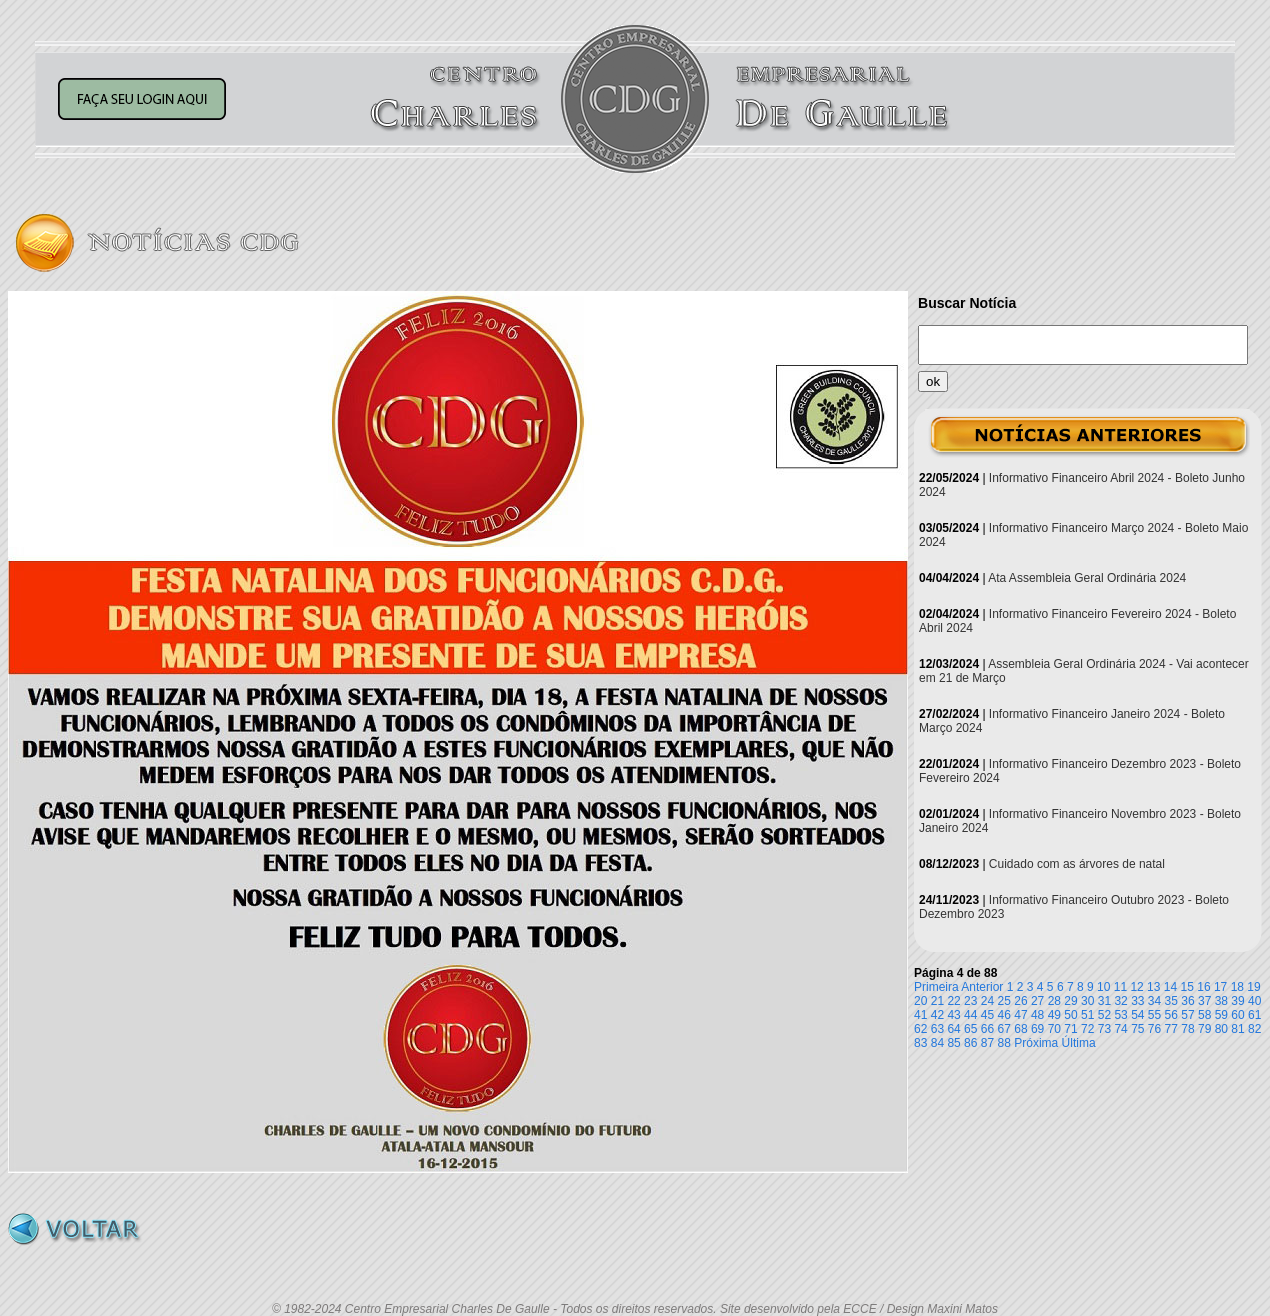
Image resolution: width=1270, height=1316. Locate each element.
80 (1221, 1029)
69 (1037, 1029)
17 (1220, 987)
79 (1204, 1029)
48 (1037, 1015)
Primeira (936, 987)
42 (937, 1015)
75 (1137, 1029)
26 (1020, 1001)
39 (1237, 1001)
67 (1004, 1029)
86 (970, 1043)
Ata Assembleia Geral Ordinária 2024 (1087, 578)
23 (970, 1001)
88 (1004, 1043)
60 (1237, 1015)
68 (1020, 1029)
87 (987, 1043)
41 (920, 1015)
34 (1154, 1001)
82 (1254, 1029)
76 (1154, 1029)
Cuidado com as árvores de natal (1077, 864)
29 (1070, 1001)
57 (1187, 1015)
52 (1104, 1015)
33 (1137, 1001)
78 (1187, 1029)
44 (970, 1015)
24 (987, 1001)
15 (1187, 987)
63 (937, 1029)
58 (1204, 1015)
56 (1171, 1015)
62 (920, 1029)
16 (1203, 987)
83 (920, 1043)
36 (1187, 1001)
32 (1120, 1001)
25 (1004, 1001)
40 (1254, 1001)
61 (1254, 1015)
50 (1070, 1015)
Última (1079, 1043)
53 (1120, 1015)
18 (1237, 987)
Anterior (982, 987)
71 (1070, 1029)
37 (1204, 1001)
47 (1020, 1015)
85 (953, 1043)
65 (970, 1029)
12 (1136, 987)
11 (1120, 987)
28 (1054, 1001)
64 (953, 1029)
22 (953, 1001)
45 (987, 1015)
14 (1170, 987)
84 (937, 1043)
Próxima (1036, 1043)
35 (1171, 1001)
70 (1054, 1029)
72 (1087, 1029)
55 (1154, 1015)
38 (1221, 1001)
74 (1120, 1029)
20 (920, 1001)
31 (1104, 1001)
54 (1137, 1015)
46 (1004, 1015)
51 (1087, 1015)
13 (1153, 987)
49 (1054, 1015)
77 (1171, 1029)
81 (1237, 1029)
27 (1037, 1001)
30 (1087, 1001)
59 (1221, 1015)
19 (1253, 987)
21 (937, 1001)
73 (1104, 1029)
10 (1103, 987)
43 (953, 1015)
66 (987, 1029)
